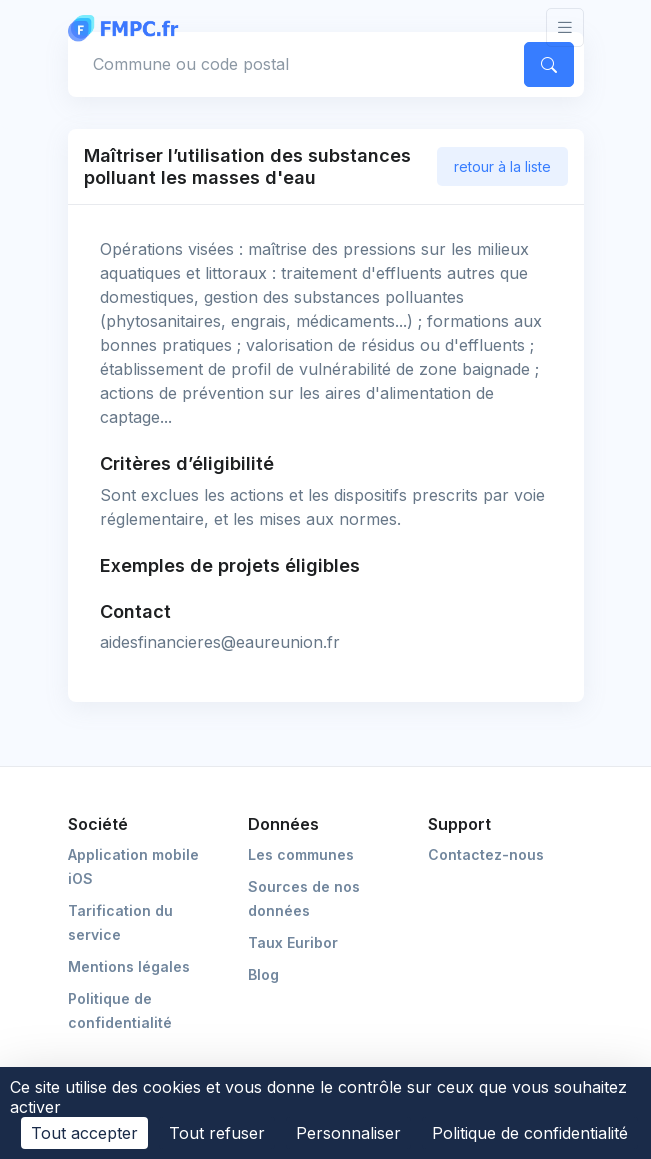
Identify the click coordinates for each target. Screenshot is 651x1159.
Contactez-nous (486, 854)
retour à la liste (502, 166)
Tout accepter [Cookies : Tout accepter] (84, 1133)
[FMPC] (128, 27)
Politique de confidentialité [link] (530, 1133)
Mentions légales (129, 966)
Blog (263, 974)
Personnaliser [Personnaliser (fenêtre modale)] (348, 1133)
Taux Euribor (293, 942)
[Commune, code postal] (292, 64)
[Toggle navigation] (565, 27)
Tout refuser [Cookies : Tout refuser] (217, 1133)
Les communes (301, 854)
